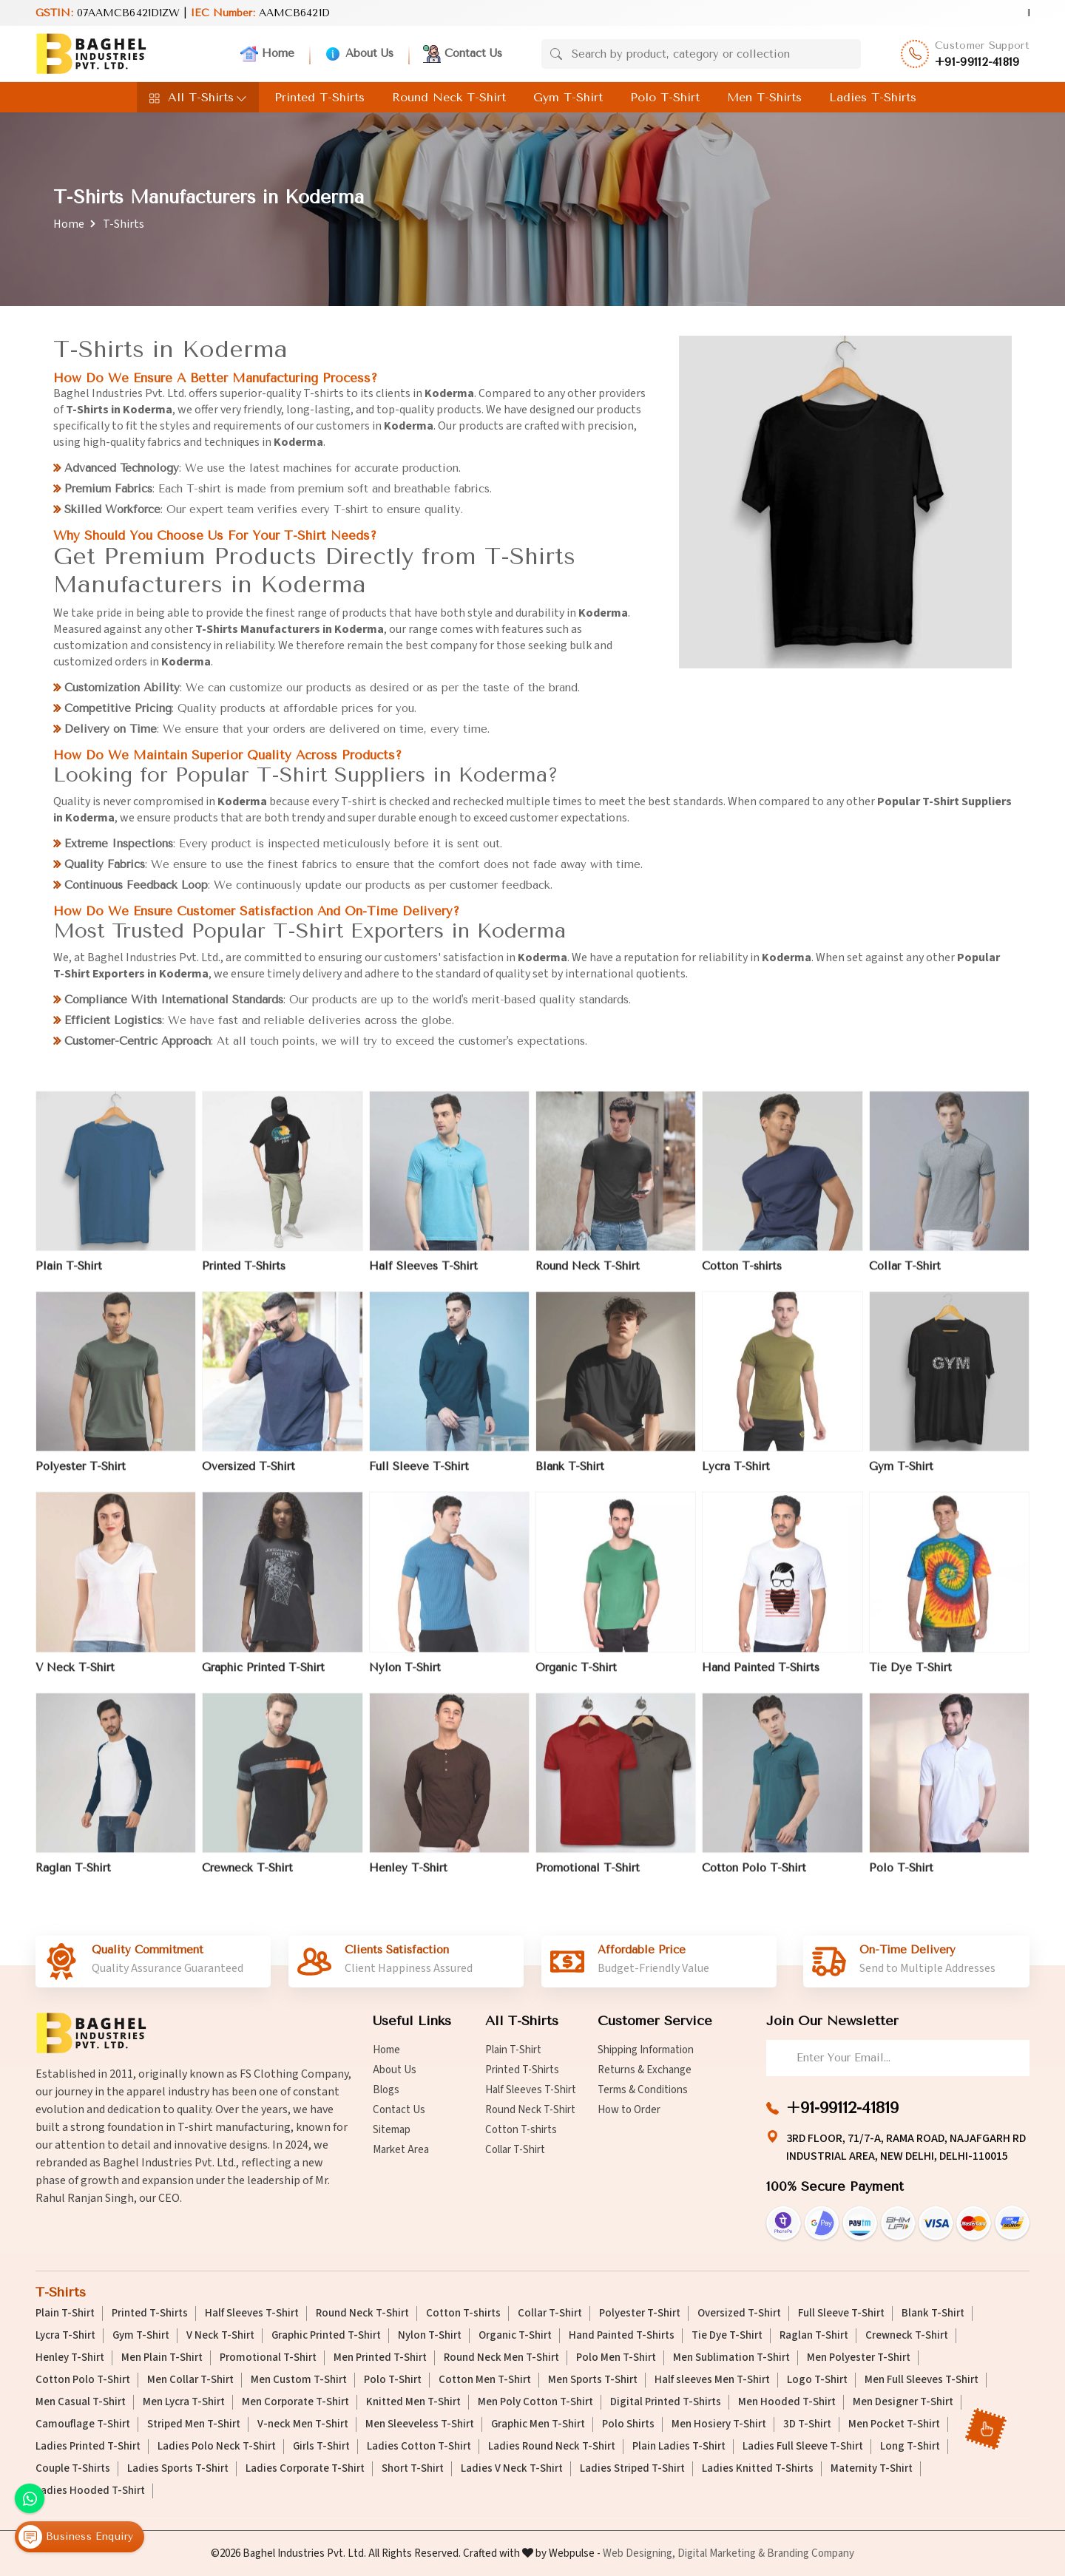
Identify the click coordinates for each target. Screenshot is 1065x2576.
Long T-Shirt (910, 2446)
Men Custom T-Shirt (299, 2380)
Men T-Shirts (764, 97)
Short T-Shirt (413, 2468)
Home (267, 54)
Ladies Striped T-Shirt (632, 2468)
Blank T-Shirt (569, 1475)
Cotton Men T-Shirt (485, 2380)
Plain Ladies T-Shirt (679, 2446)
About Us (358, 54)
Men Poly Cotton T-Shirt (535, 2402)
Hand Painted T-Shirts (760, 1676)
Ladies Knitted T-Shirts (758, 2468)
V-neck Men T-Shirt (302, 2424)
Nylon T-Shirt (405, 1676)
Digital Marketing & (721, 2553)
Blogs (386, 2090)
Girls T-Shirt (321, 2446)
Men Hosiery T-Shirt (719, 2424)
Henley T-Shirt (408, 1877)
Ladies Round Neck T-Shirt (551, 2446)
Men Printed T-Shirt (380, 2357)
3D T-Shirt (807, 2424)
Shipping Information (646, 2050)
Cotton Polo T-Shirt (754, 1877)
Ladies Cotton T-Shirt (419, 2446)
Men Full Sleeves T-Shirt (921, 2380)
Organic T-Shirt (576, 1676)
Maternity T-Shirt (872, 2468)
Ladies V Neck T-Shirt (512, 2468)
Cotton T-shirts (742, 1275)
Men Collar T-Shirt (190, 2380)
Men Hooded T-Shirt (787, 2402)
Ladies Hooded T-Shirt (90, 2491)
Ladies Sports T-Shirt (178, 2468)
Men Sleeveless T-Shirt (419, 2424)
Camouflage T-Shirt (83, 2424)
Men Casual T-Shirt (81, 2402)
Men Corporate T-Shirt (295, 2402)
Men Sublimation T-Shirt (731, 2357)
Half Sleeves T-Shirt (423, 1275)
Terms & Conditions (643, 2090)
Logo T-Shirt (817, 2380)
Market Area (401, 2150)
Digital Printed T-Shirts (665, 2402)
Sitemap (391, 2130)
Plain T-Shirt (69, 1275)
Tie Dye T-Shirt (910, 1676)
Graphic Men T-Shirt (538, 2424)
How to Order (629, 2110)
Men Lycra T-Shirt (184, 2402)
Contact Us (462, 54)
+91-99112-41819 (977, 62)
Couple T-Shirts (73, 2468)
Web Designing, (639, 2553)
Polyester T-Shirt (81, 1475)
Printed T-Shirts (319, 97)
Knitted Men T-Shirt (413, 2402)
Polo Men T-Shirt (616, 2357)
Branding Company (810, 2553)
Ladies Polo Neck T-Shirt (217, 2446)
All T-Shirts (198, 97)
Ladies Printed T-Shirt (88, 2446)
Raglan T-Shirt (73, 1877)
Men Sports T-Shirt (593, 2380)
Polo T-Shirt (665, 97)
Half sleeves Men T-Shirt (712, 2380)
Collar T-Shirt (905, 1275)
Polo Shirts (628, 2424)
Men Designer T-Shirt (903, 2402)
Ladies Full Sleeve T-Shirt (803, 2446)
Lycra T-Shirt (736, 1475)
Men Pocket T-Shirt (894, 2424)
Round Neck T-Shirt (449, 97)
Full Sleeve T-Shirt (419, 1475)
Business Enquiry (76, 2537)
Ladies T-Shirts (872, 97)
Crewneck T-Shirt (247, 1877)
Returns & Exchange (645, 2070)
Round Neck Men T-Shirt (501, 2357)
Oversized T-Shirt (248, 1475)
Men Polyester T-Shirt (858, 2357)
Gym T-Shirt (568, 97)
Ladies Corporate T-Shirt (305, 2468)
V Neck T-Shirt (75, 1676)
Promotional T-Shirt (587, 1877)
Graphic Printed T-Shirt (263, 1676)
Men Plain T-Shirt (162, 2357)
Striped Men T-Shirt (193, 2424)
